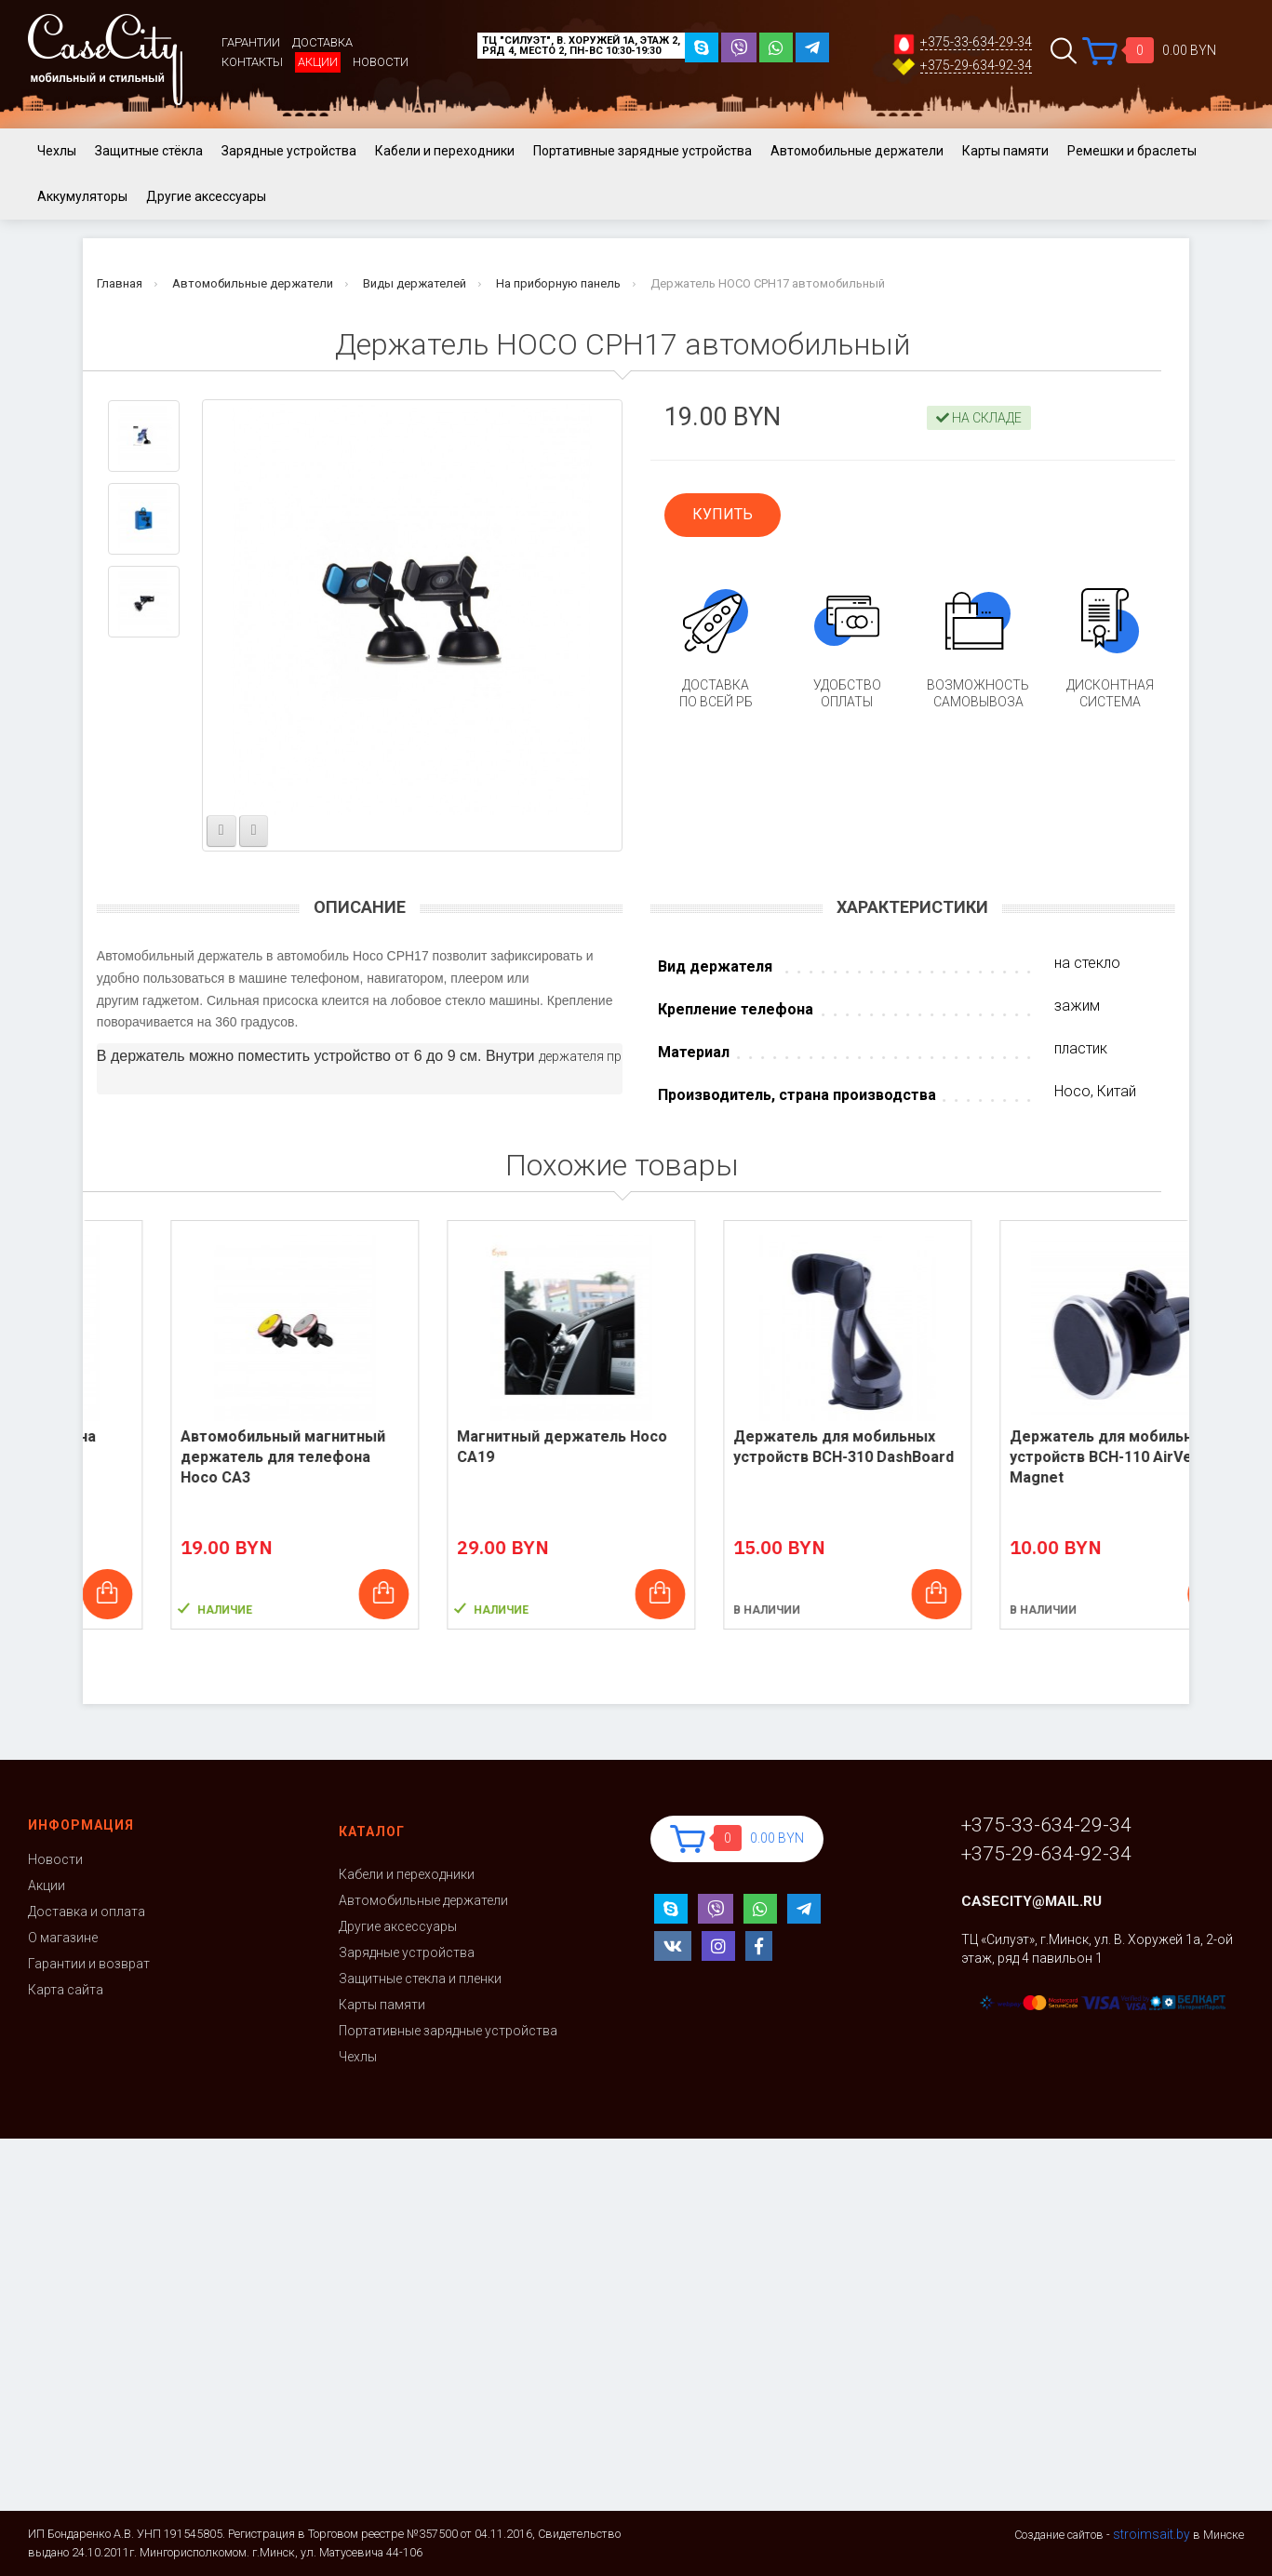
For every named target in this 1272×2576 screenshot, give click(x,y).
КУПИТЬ (722, 514)
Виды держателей (414, 283)
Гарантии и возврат (89, 1963)
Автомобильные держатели (857, 150)
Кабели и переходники (445, 150)
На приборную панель (558, 283)
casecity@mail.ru (1031, 1901)
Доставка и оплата (86, 1911)
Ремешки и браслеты (1132, 150)
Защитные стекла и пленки (420, 1978)
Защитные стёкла (149, 150)
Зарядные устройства (288, 150)
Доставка (322, 42)
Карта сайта (65, 1989)
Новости (380, 62)
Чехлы (56, 150)
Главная (119, 283)
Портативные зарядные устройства (642, 150)
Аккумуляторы (82, 196)
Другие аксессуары (206, 196)
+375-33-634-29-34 (976, 42)
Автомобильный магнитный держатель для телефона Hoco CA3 (485, 1457)
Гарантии (250, 42)
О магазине (63, 1937)
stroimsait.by (1151, 2534)
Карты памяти (1005, 150)
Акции (318, 62)
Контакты (252, 62)
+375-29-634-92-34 (976, 66)
